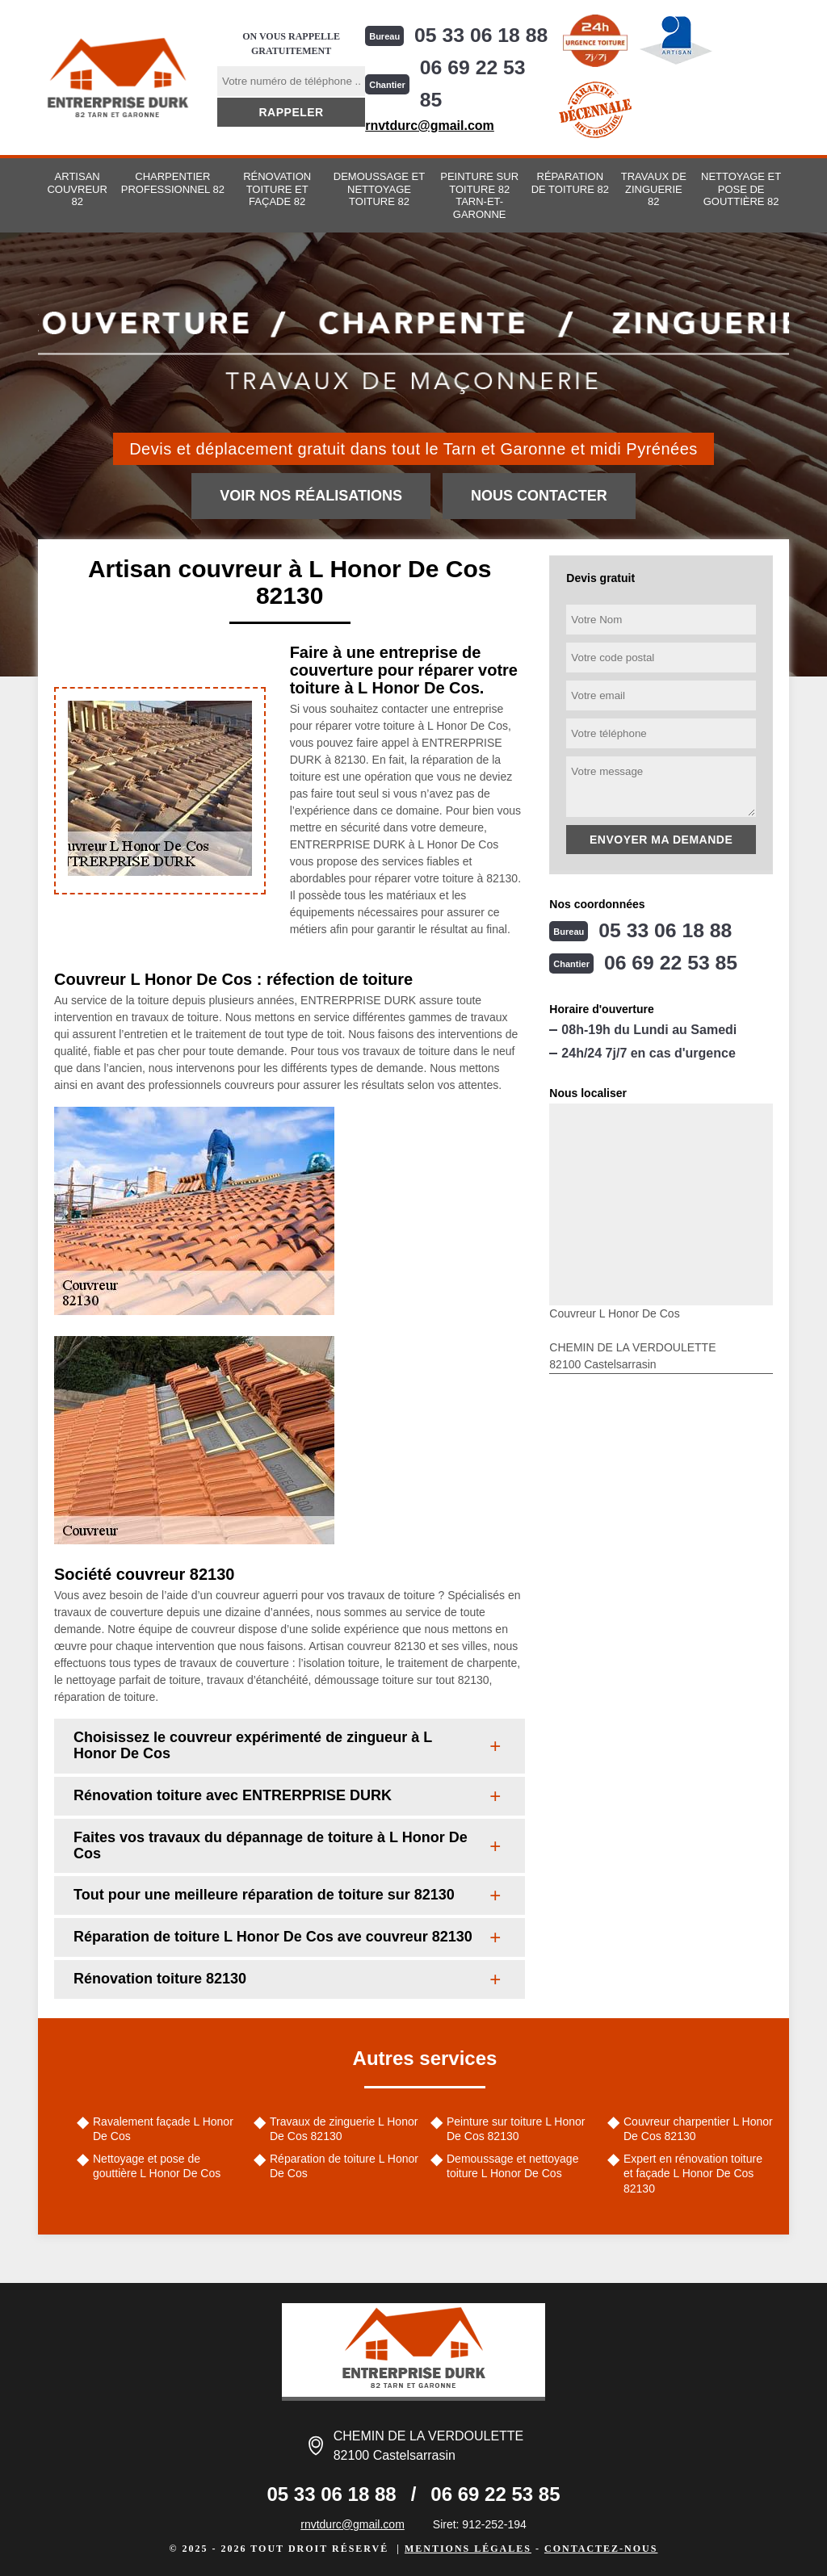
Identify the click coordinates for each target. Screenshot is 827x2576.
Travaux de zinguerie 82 (653, 188)
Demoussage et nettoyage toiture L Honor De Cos (512, 2166)
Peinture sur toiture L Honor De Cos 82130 (516, 2128)
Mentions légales (468, 2548)
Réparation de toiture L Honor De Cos (344, 2166)
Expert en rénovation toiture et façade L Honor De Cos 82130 (692, 2173)
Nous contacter (539, 496)
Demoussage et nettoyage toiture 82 (379, 188)
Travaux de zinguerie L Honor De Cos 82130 (344, 2128)
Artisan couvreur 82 (77, 188)
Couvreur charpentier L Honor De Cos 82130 (698, 2128)
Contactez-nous (600, 2548)
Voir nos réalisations (311, 496)
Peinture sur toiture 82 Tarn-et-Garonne (479, 195)
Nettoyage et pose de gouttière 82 (741, 188)
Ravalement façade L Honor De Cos (163, 2128)
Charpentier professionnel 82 (173, 182)
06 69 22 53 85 (472, 84)
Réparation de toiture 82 (570, 182)
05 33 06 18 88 (482, 35)
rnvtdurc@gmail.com (427, 125)
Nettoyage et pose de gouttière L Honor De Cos (156, 2166)
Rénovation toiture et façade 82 (277, 188)
